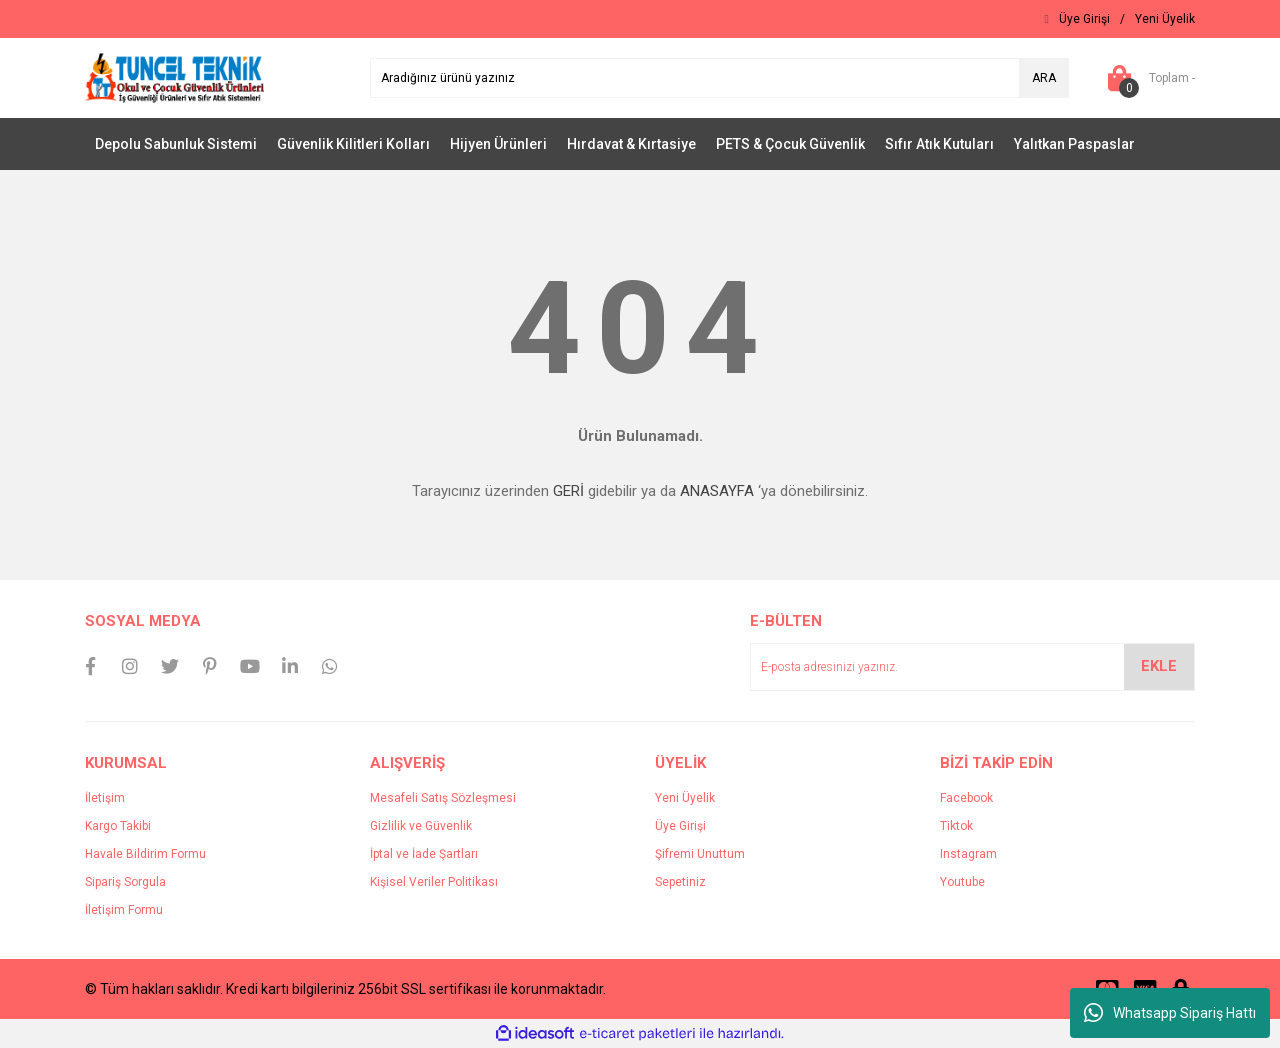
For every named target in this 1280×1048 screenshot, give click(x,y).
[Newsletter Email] (972, 667)
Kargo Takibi (118, 826)
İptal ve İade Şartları (424, 854)
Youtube (962, 882)
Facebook (966, 798)
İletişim (105, 798)
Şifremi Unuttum (700, 854)
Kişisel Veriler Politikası (434, 882)
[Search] (719, 78)
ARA (1044, 78)
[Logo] (174, 77)
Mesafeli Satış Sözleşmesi (443, 798)
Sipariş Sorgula (125, 882)
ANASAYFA (717, 491)
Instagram (968, 854)
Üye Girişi (680, 826)
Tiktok (956, 826)
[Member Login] (1084, 19)
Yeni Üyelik (685, 798)
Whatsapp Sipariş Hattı (1170, 1013)
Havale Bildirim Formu (145, 854)
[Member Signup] (1165, 19)
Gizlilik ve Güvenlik (421, 826)
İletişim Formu (124, 910)
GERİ (568, 491)
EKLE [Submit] (1159, 666)
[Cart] (1147, 78)
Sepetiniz (680, 882)
